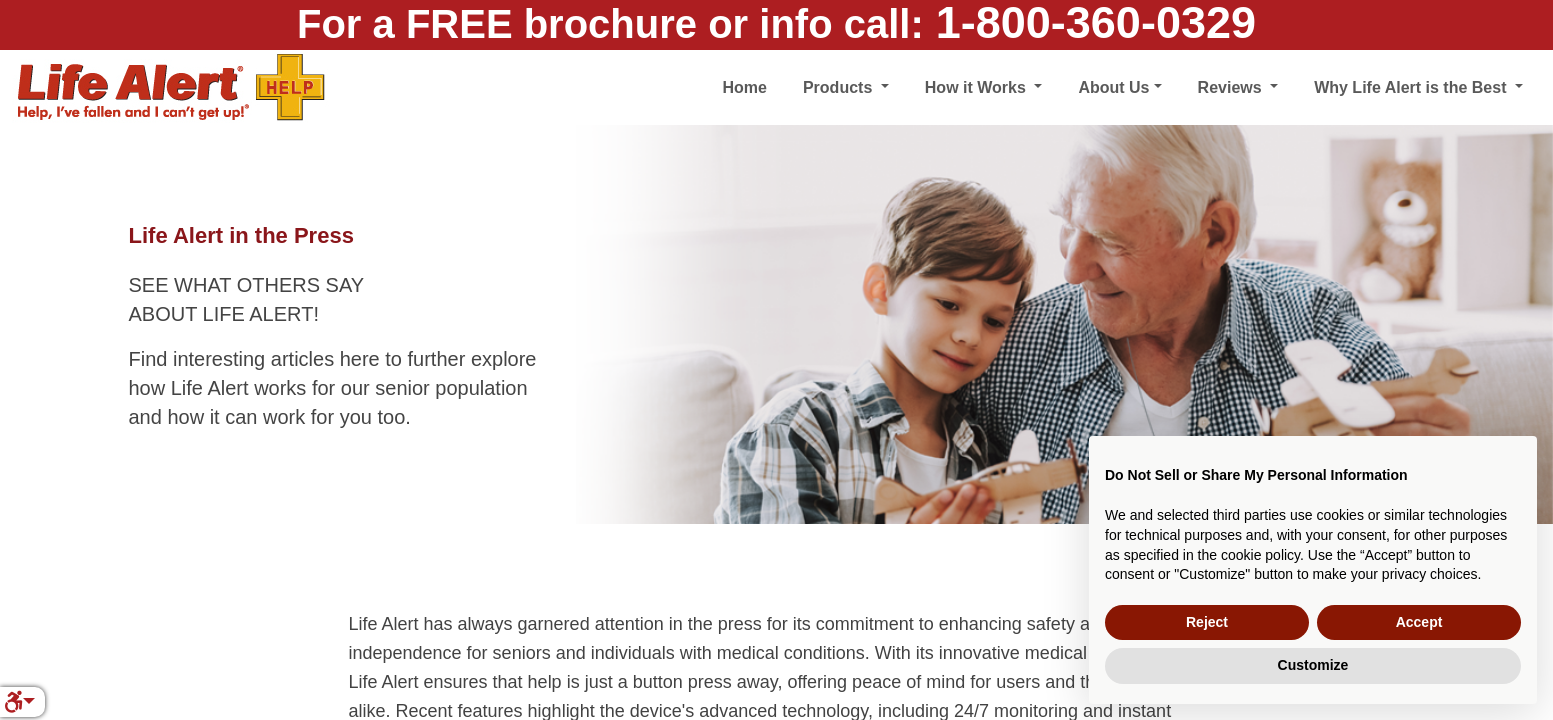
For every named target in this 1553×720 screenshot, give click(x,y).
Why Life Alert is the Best (1412, 87)
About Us (1113, 87)
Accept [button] (1419, 622)
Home (744, 87)
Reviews (1232, 87)
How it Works (978, 87)
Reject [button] (1207, 622)
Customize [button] (1313, 665)
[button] (19, 702)
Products (840, 87)
